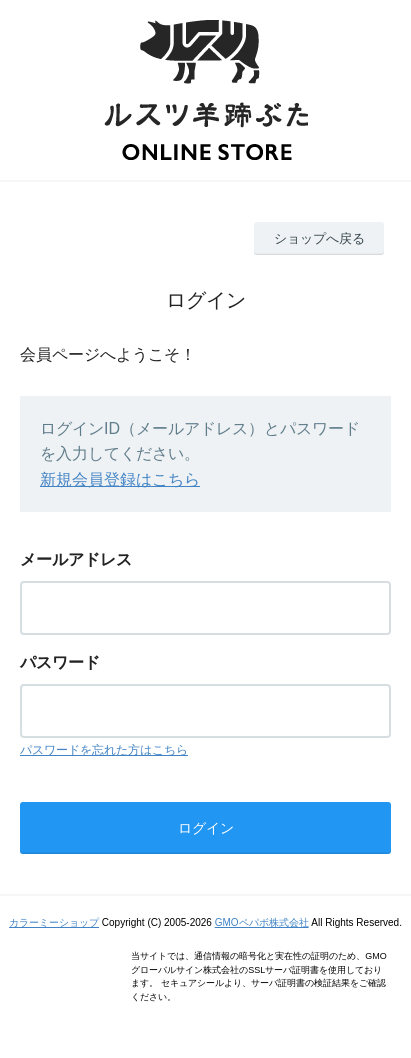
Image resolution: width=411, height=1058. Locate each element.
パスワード (60, 662)
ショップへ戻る (319, 238)
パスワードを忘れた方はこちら (104, 750)
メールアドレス (76, 559)
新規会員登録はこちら (120, 479)
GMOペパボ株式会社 (262, 922)
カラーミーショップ (54, 922)
